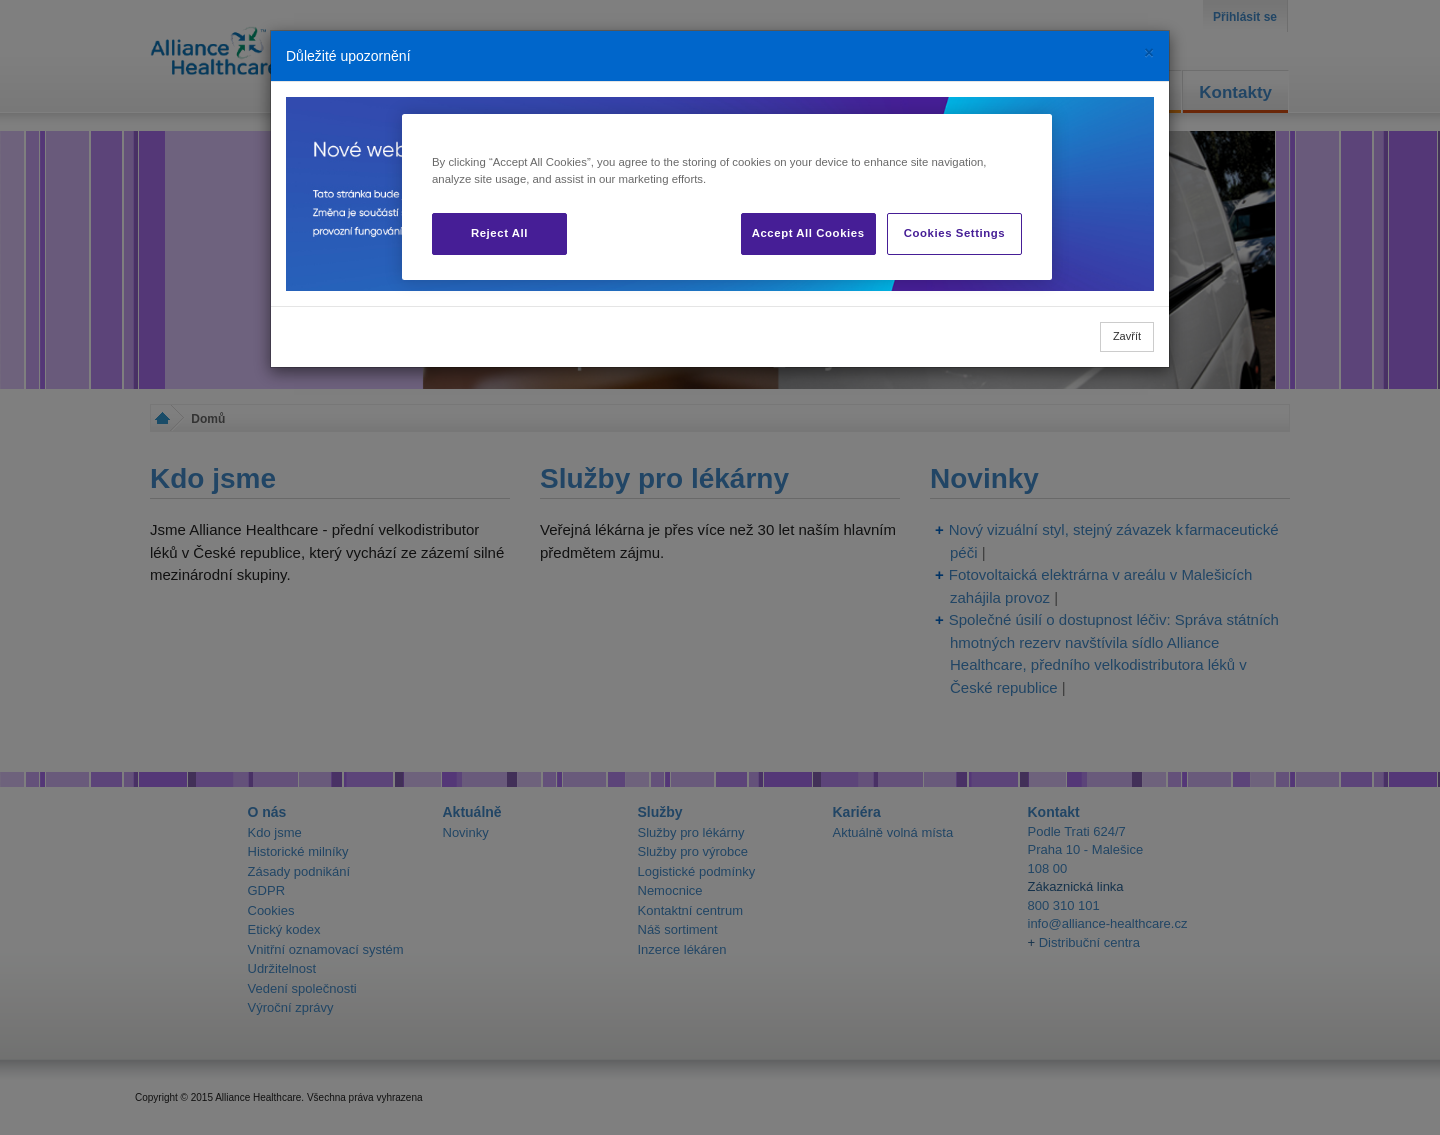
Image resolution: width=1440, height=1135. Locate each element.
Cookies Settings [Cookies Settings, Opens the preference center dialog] (954, 233)
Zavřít (1127, 336)
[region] (727, 197)
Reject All (499, 233)
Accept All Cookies (808, 233)
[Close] (1149, 52)
